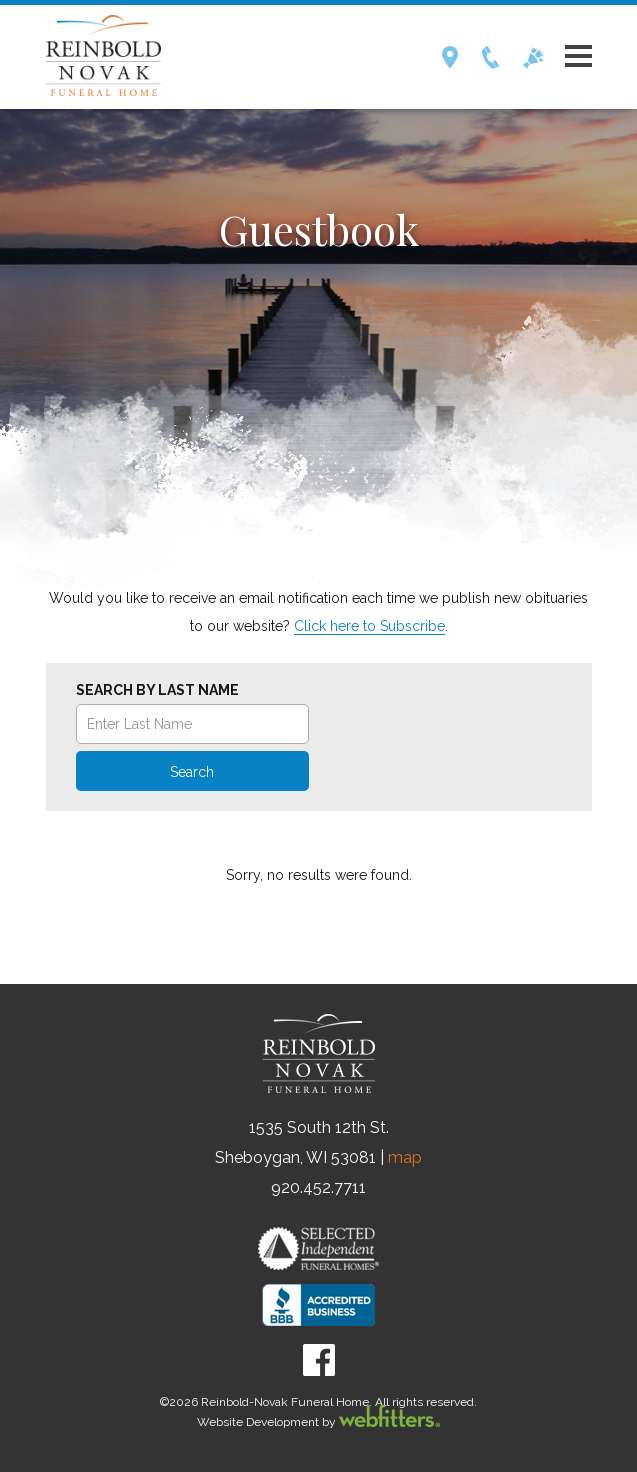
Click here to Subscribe (369, 626)
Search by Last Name (157, 690)
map (405, 1157)
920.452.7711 (318, 1187)
